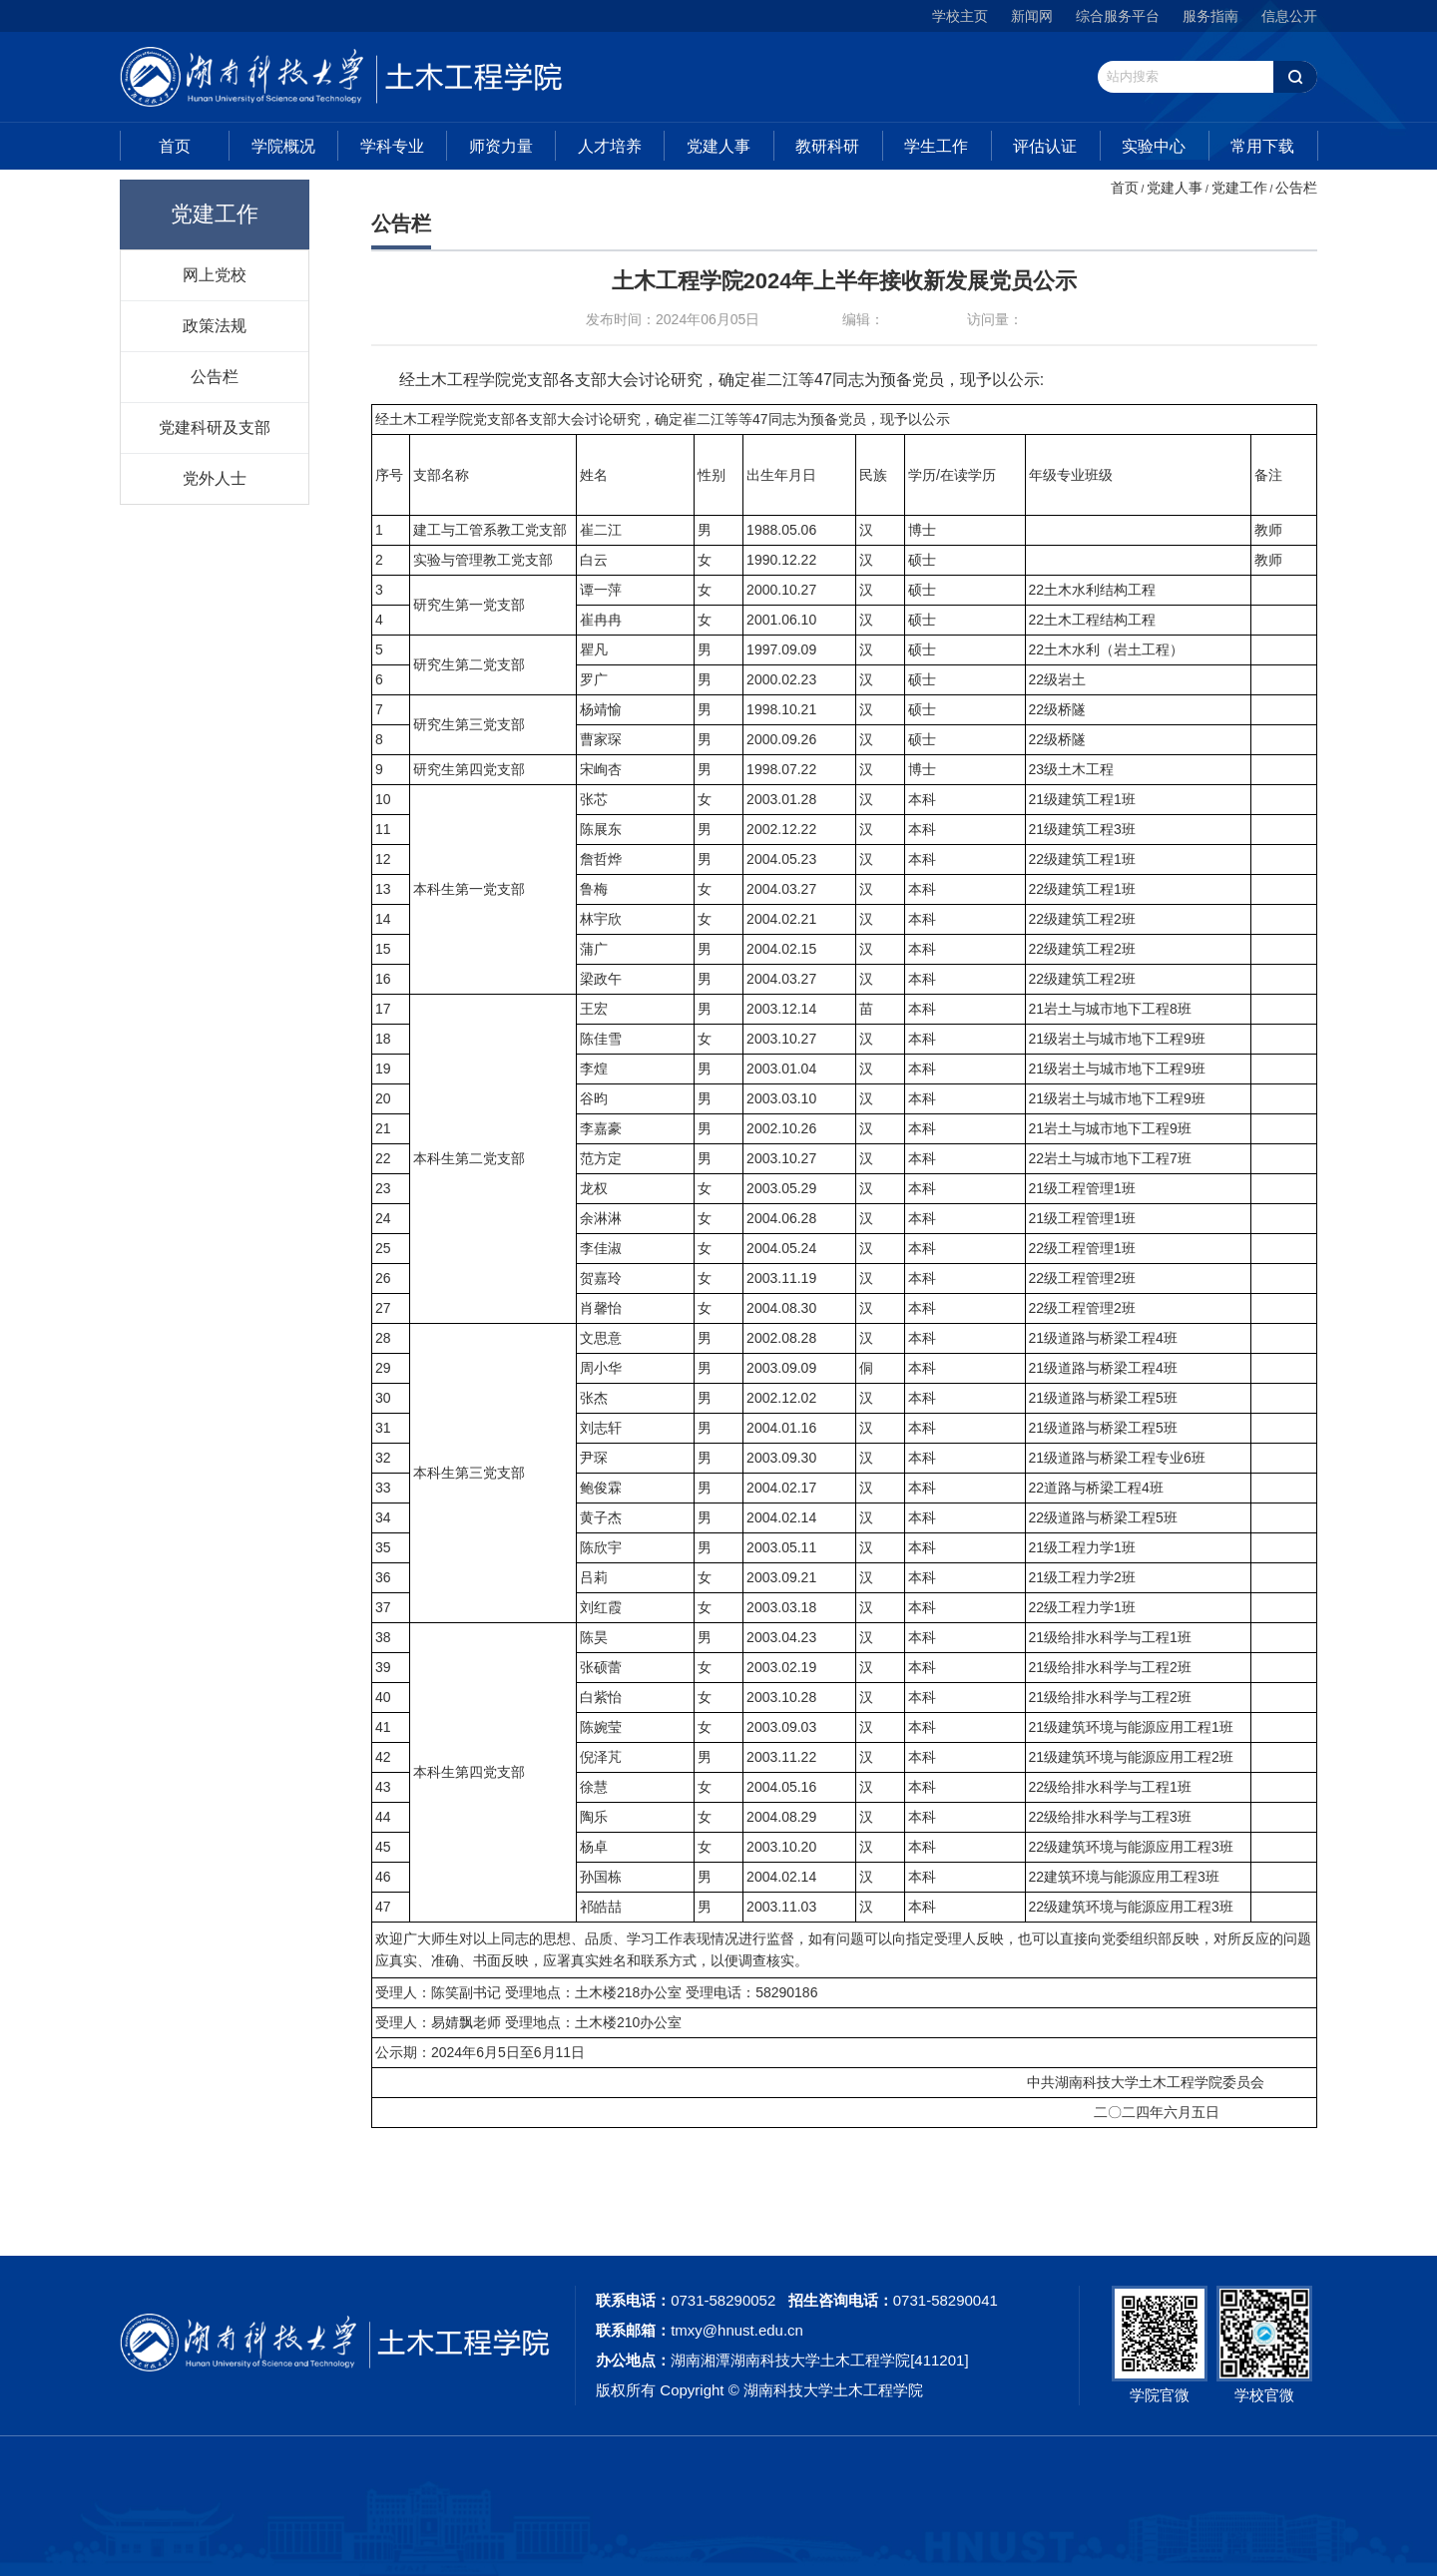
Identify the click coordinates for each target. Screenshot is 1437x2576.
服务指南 (1210, 16)
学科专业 (392, 146)
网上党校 (214, 274)
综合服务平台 (1118, 16)
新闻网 (1032, 16)
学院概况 (283, 146)
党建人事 (718, 146)
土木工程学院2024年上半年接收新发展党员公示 (845, 280)
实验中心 (1154, 146)
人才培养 (610, 146)
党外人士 (214, 478)
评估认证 (1045, 146)
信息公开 (1289, 16)
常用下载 (1262, 146)
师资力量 (501, 146)
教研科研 (827, 146)
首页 (175, 146)
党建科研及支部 (214, 427)
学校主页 (960, 16)
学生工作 (936, 146)
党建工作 (1239, 188)
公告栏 (215, 376)
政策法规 (214, 325)
